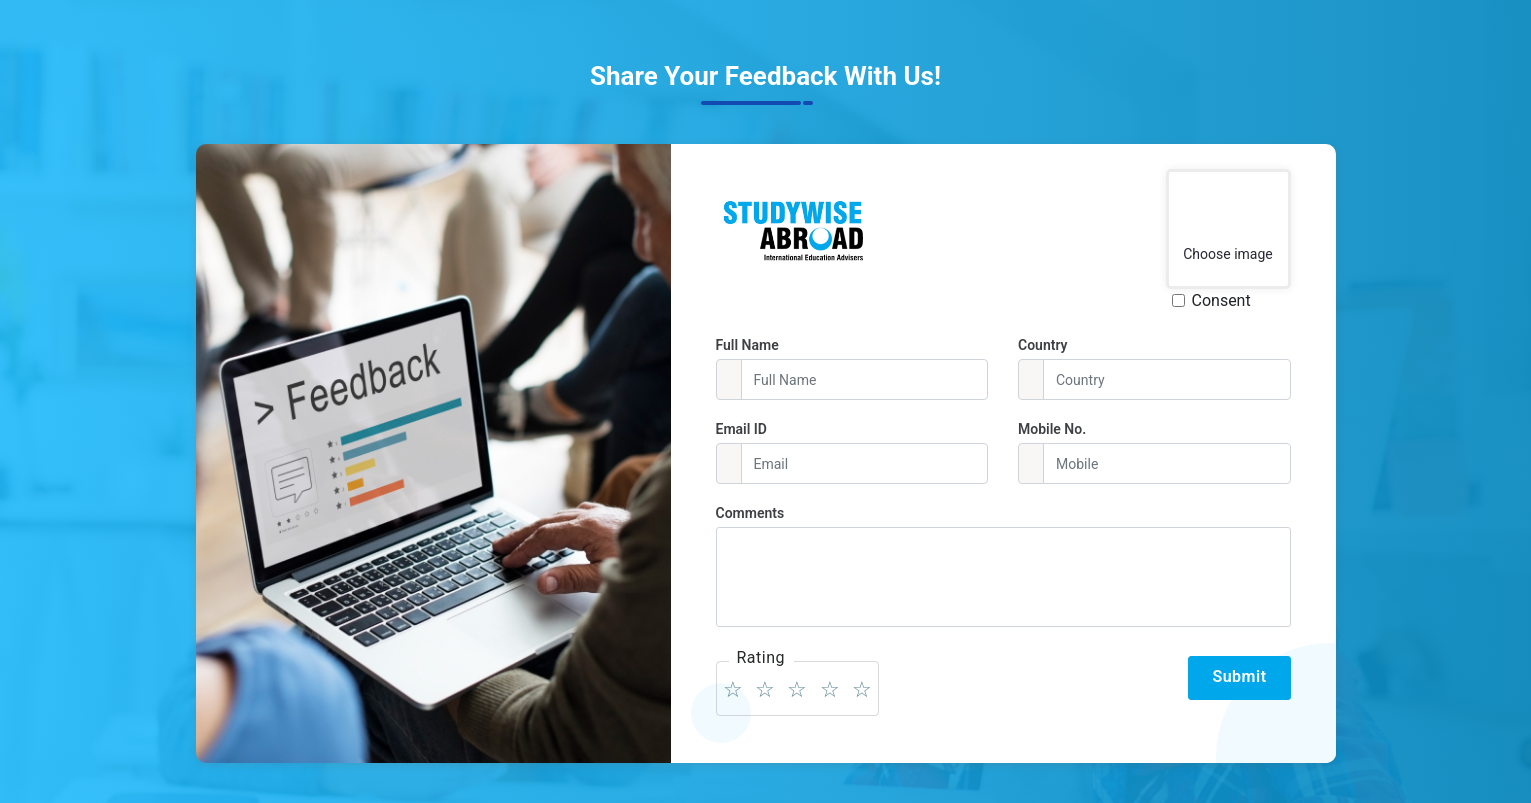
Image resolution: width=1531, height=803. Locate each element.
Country (1043, 345)
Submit (1239, 676)
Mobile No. (1052, 429)
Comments (750, 513)
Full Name (747, 345)
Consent (1221, 300)
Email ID (741, 429)
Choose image (1228, 254)
